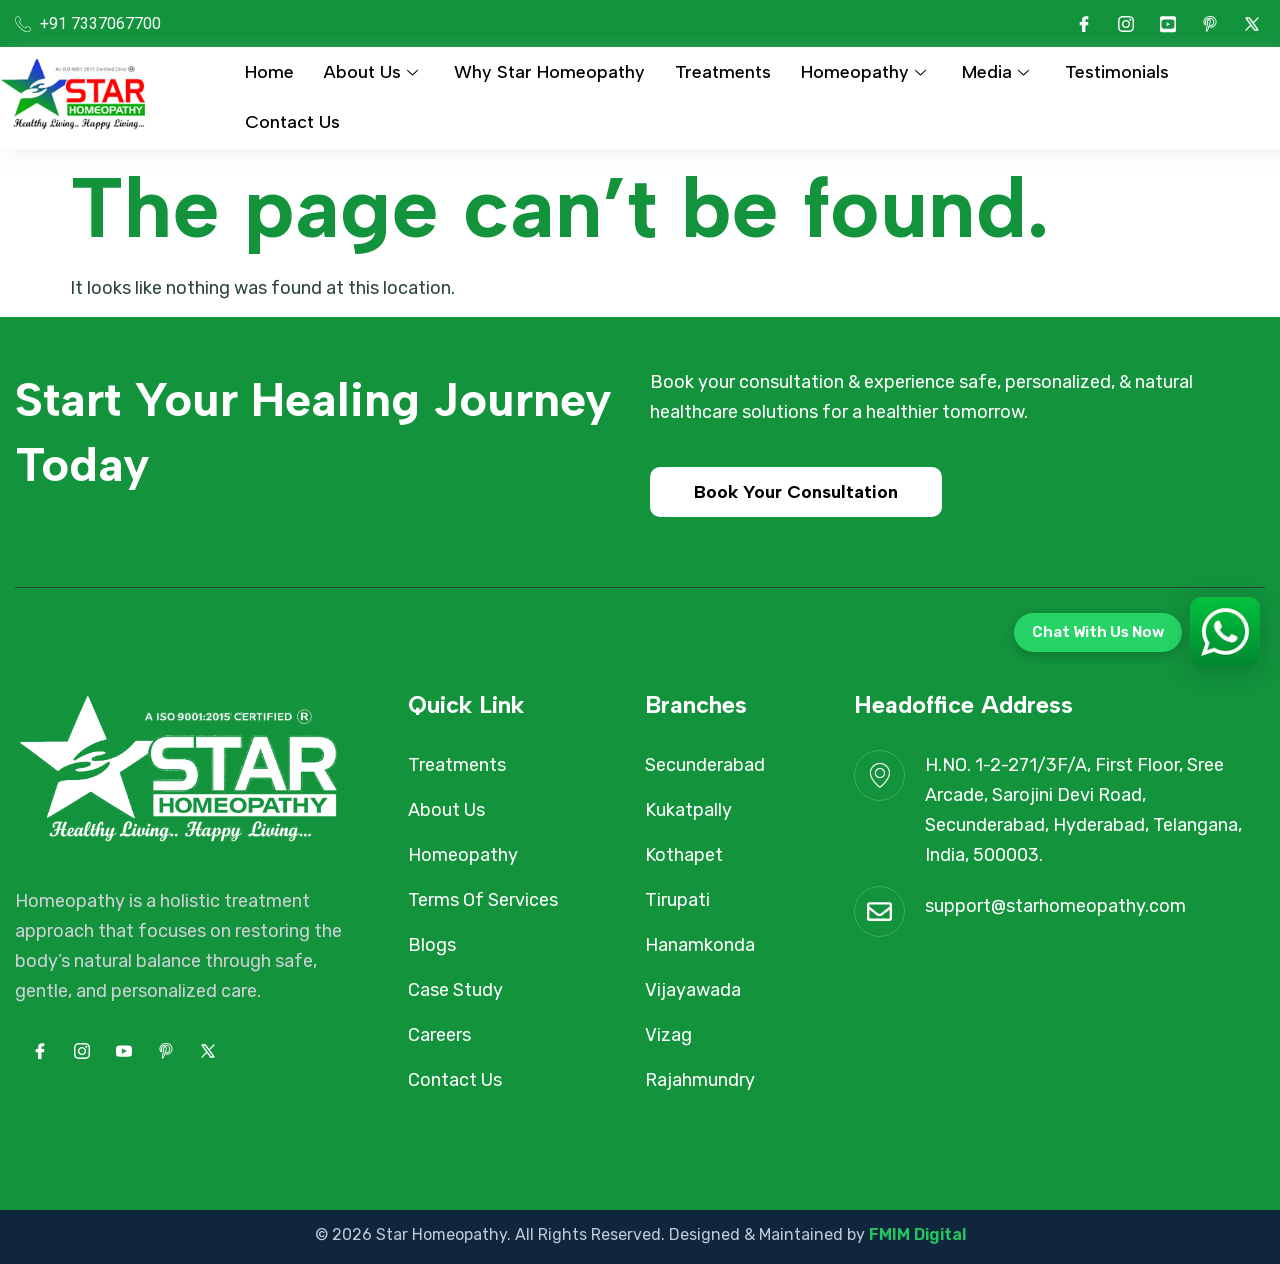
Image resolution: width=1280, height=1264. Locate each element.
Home (269, 72)
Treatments (723, 72)
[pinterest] (1210, 24)
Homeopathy (863, 72)
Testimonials (1117, 72)
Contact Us (292, 122)
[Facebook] (1084, 24)
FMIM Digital (917, 1234)
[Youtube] (1168, 24)
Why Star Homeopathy (549, 72)
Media (995, 72)
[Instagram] (1126, 24)
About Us (371, 72)
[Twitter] (1252, 24)
